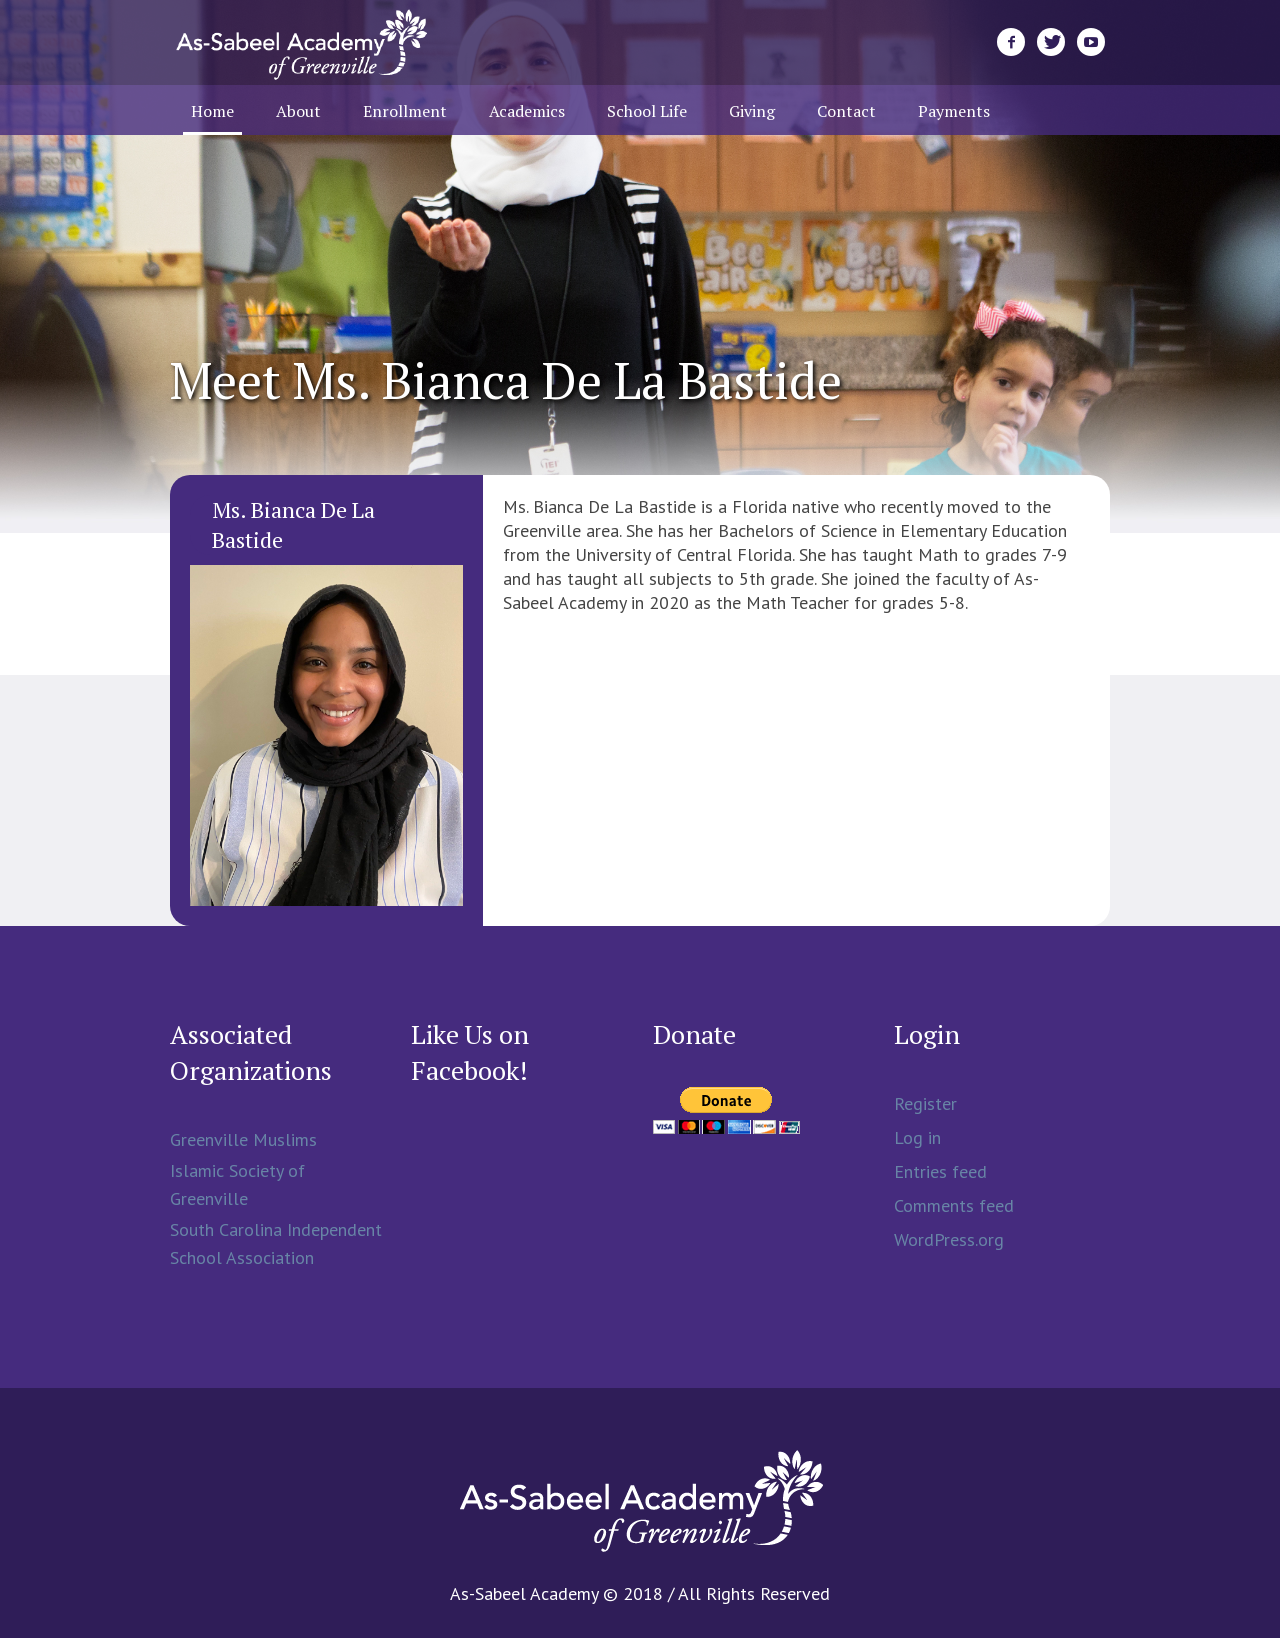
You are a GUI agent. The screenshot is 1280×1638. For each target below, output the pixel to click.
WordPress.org (949, 1239)
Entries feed (940, 1171)
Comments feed (954, 1205)
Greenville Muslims (243, 1139)
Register (925, 1103)
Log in (917, 1137)
